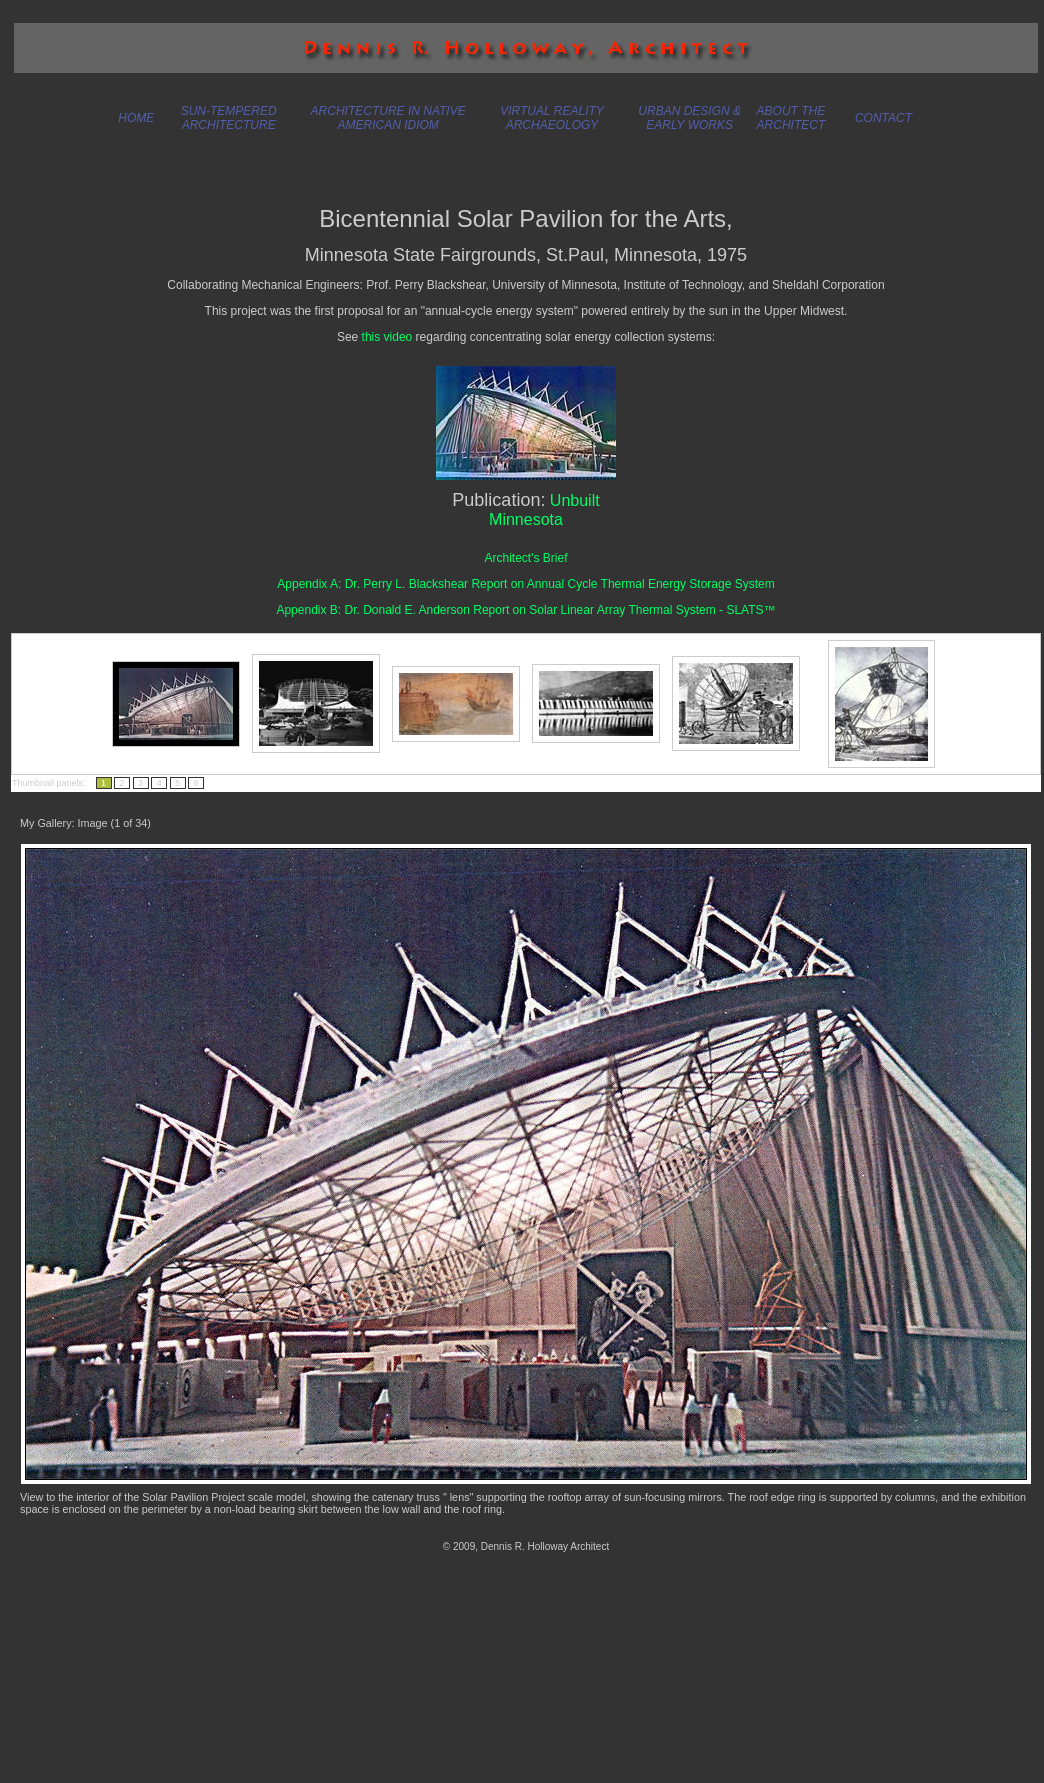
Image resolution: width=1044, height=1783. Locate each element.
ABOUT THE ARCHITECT (791, 118)
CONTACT (883, 118)
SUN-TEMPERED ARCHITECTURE (229, 118)
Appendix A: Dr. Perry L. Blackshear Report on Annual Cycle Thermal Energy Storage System (525, 584)
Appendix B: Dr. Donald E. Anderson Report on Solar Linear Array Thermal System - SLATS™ (525, 610)
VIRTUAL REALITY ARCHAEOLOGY (552, 118)
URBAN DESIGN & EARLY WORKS (689, 118)
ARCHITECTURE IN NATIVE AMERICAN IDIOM (388, 118)
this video (387, 337)
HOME (136, 118)
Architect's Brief (526, 558)
